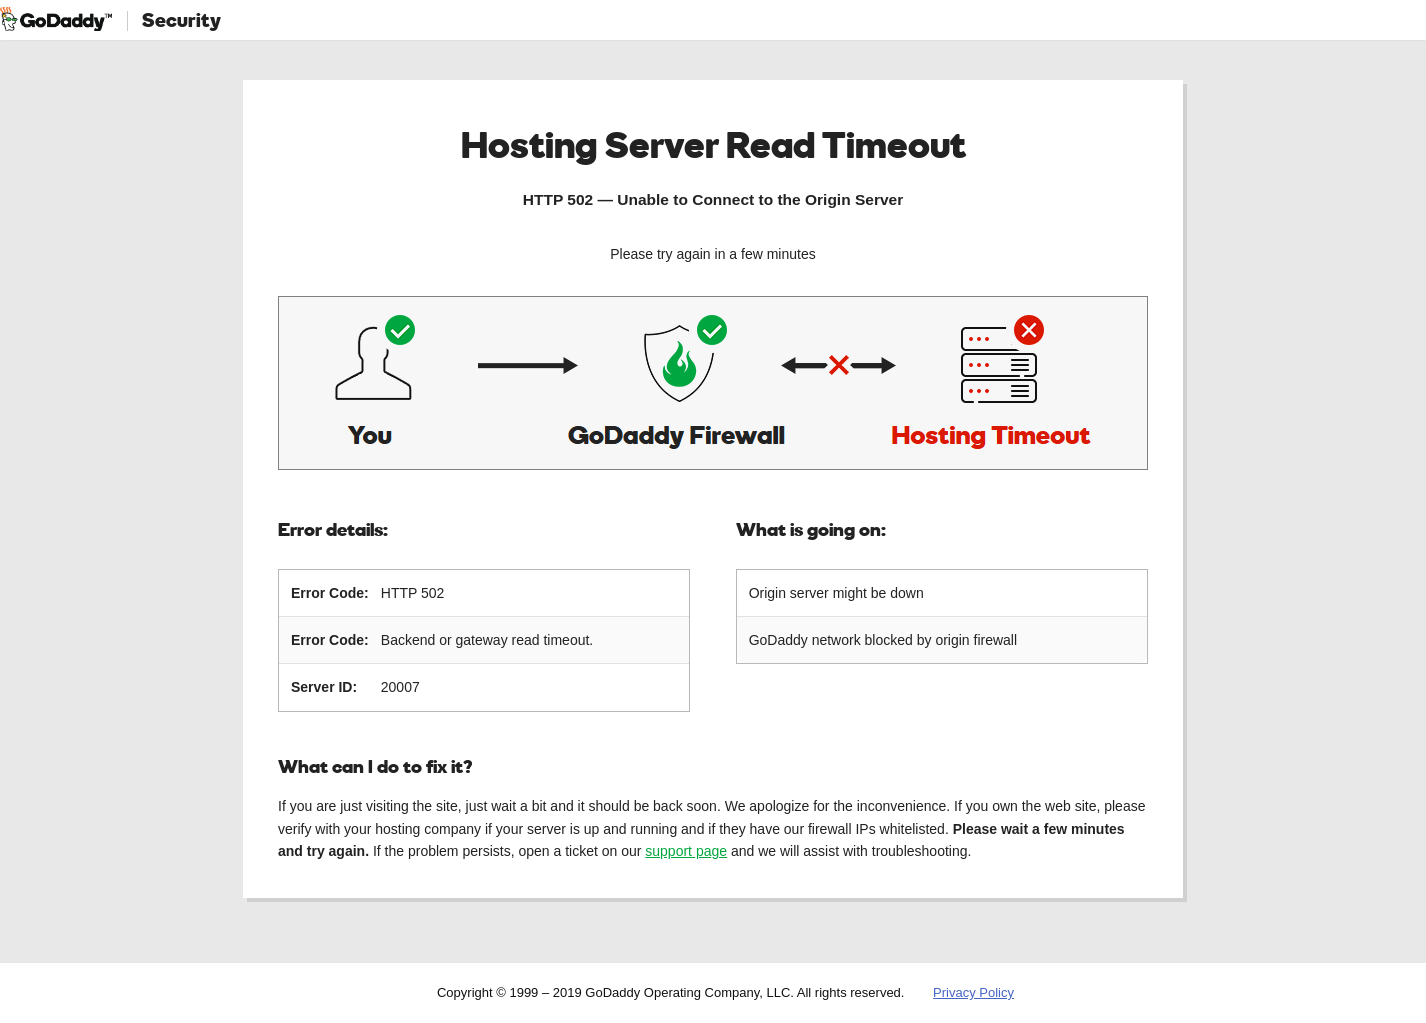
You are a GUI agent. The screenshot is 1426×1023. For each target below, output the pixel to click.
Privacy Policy (973, 992)
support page (686, 851)
